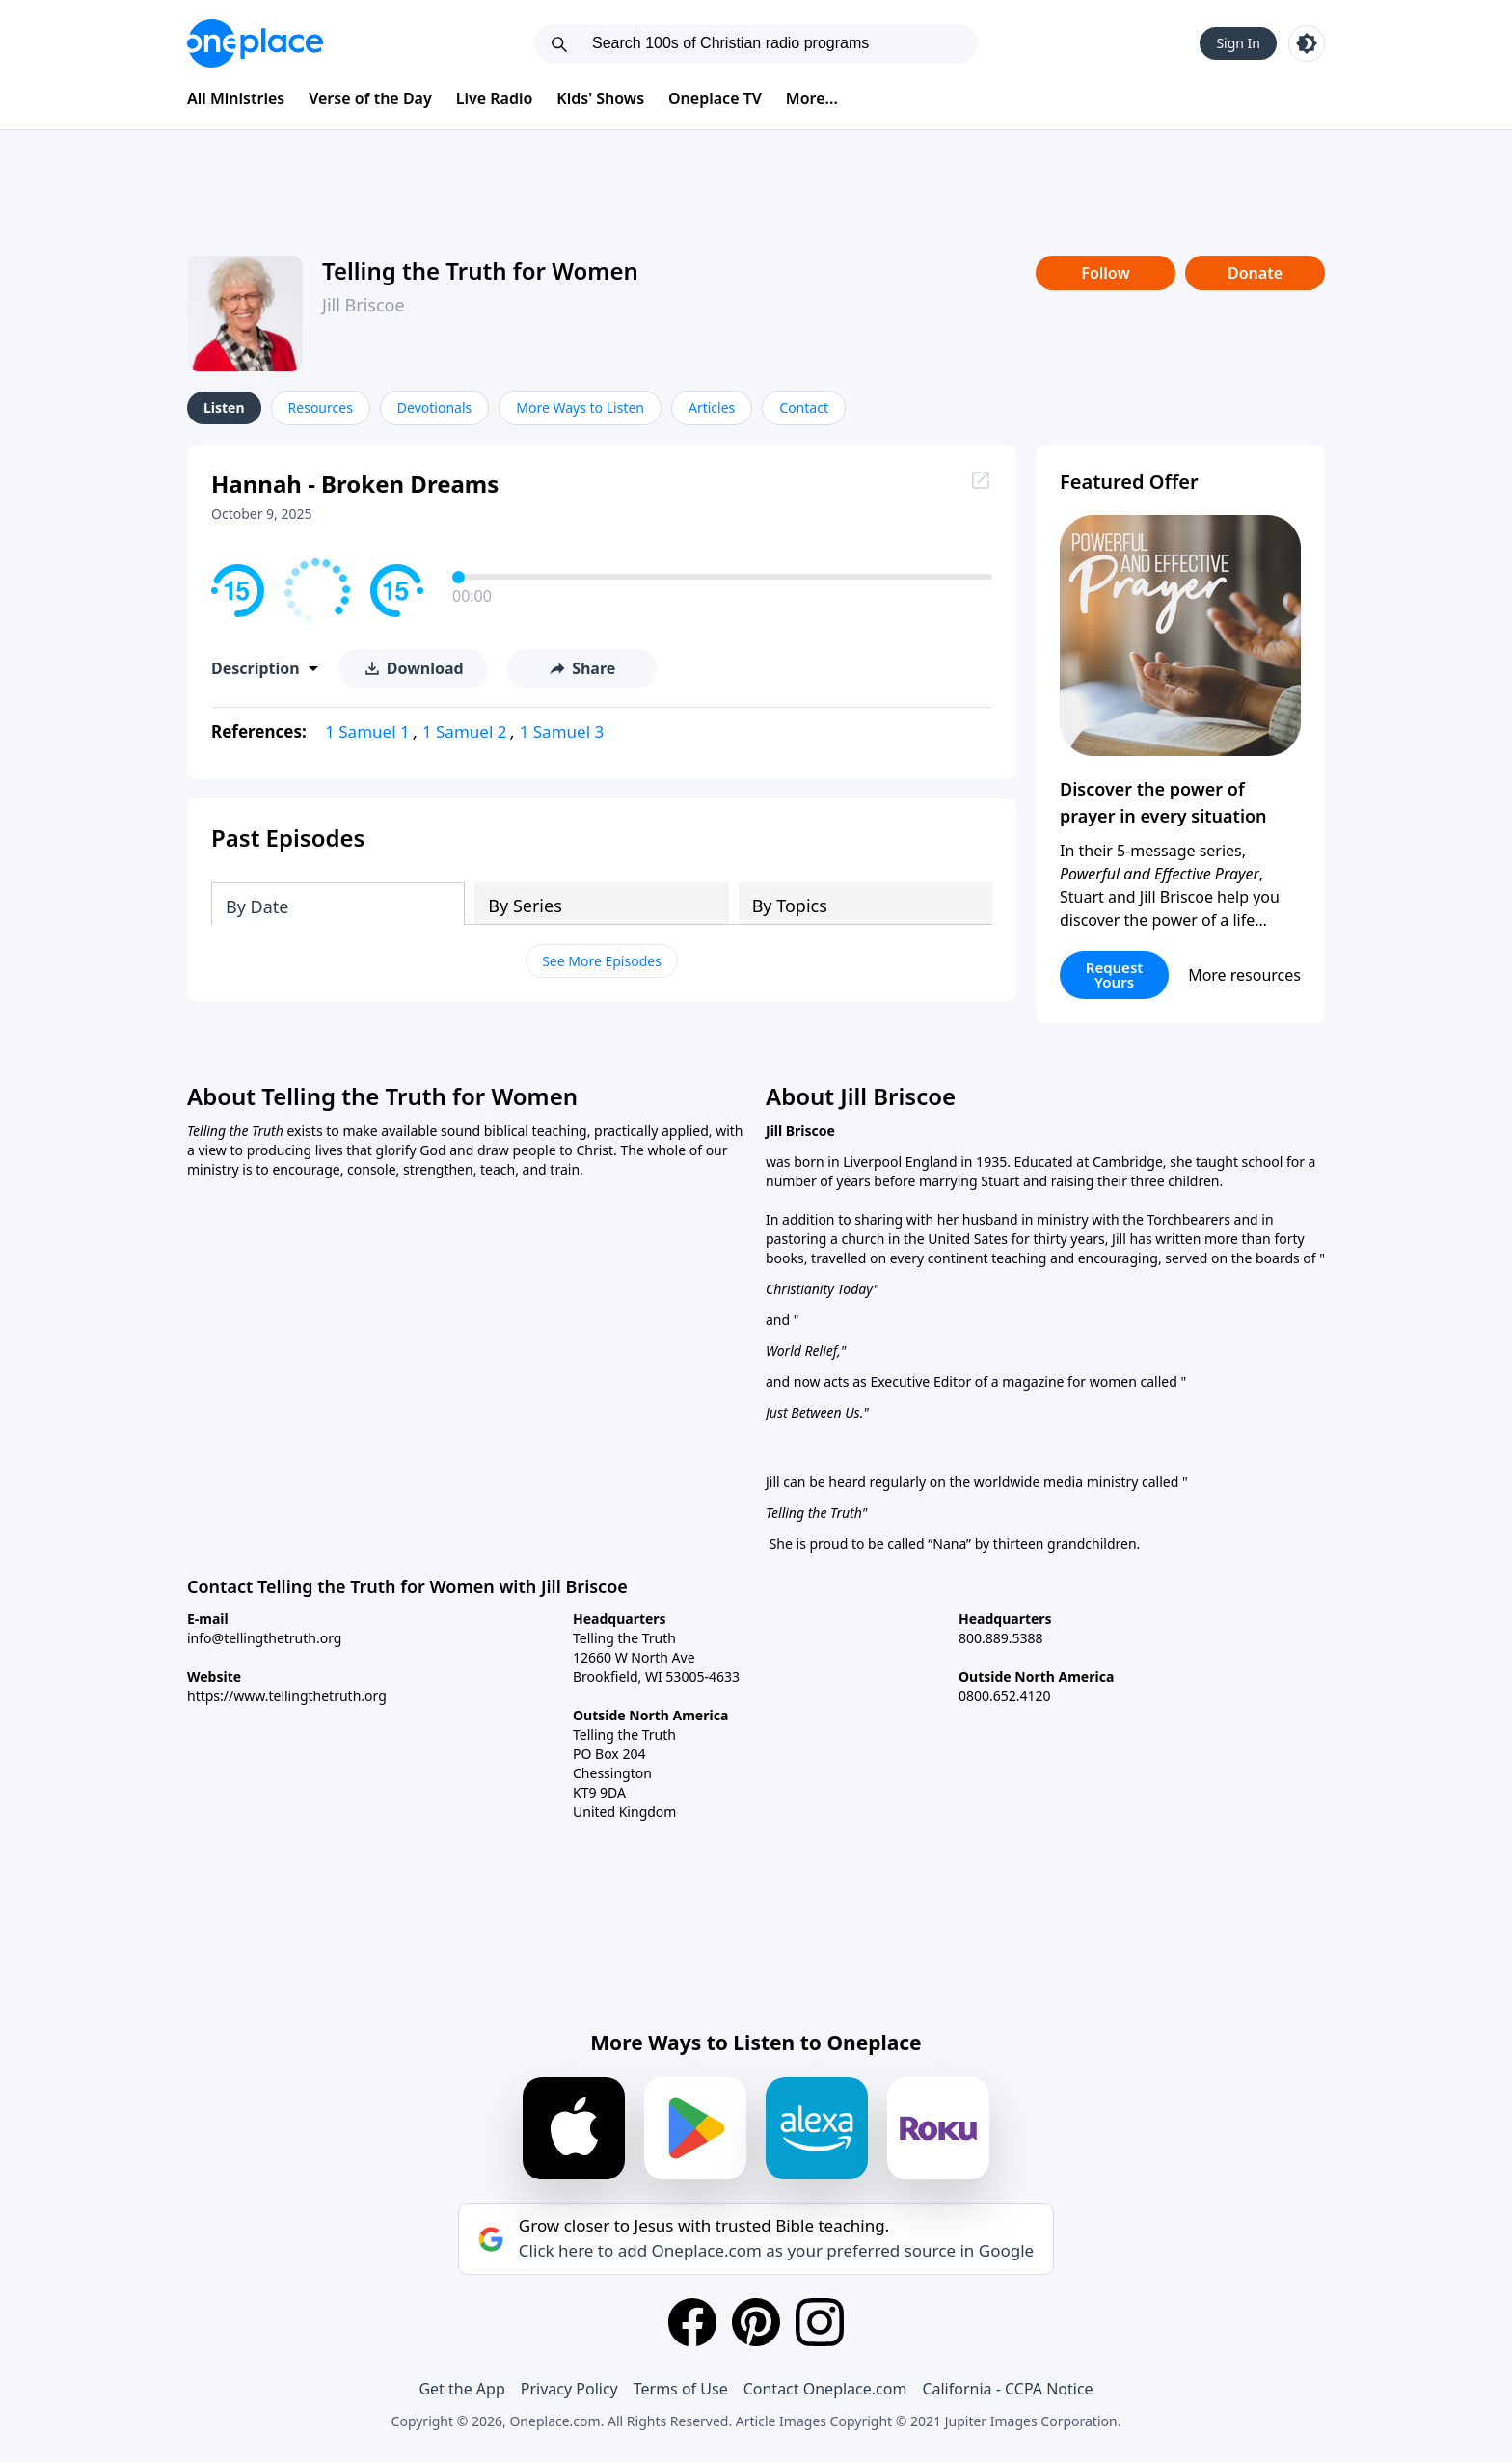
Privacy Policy (569, 2388)
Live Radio (494, 98)
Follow (1105, 273)
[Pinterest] (756, 2322)
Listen (224, 407)
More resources (1244, 975)
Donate (1255, 273)
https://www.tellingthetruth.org (287, 1696)
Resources (320, 407)
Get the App (461, 2388)
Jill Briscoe (363, 304)
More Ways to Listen (580, 407)
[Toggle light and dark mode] (1306, 43)
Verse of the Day (370, 98)
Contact (803, 407)
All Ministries (235, 98)
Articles (711, 407)
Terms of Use (681, 2388)
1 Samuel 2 (464, 731)
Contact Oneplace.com (825, 2388)
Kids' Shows (600, 98)
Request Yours (1115, 974)
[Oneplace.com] (255, 43)
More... (812, 98)
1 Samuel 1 (367, 731)
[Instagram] (820, 2322)
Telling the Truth (814, 1512)
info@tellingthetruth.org (264, 1638)
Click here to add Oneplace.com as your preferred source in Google (776, 2250)
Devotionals (434, 407)
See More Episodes (602, 961)
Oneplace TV (715, 98)
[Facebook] (692, 2322)
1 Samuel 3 (562, 731)
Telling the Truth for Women (480, 270)
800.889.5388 (1000, 1638)
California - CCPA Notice (1007, 2388)
